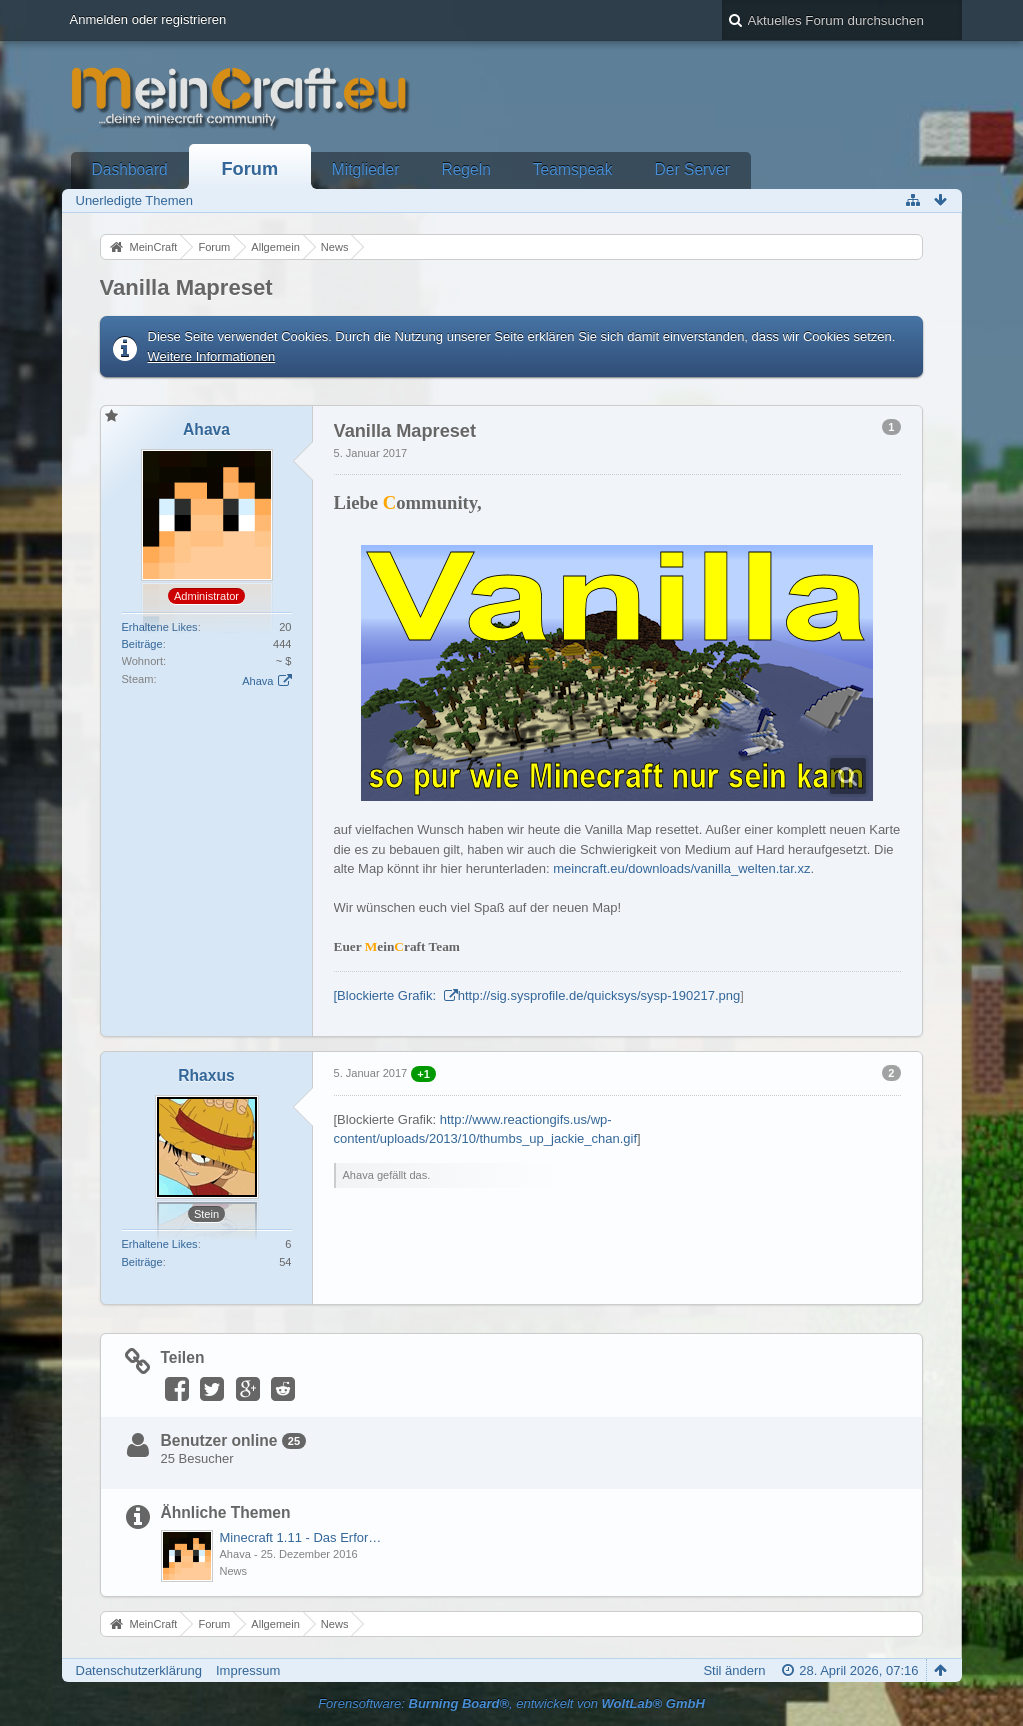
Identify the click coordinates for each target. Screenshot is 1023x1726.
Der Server (692, 169)
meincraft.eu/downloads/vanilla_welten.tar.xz (681, 868)
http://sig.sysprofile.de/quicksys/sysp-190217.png (599, 995)
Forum (250, 169)
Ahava (257, 681)
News (234, 1571)
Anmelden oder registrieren (148, 19)
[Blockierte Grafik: (387, 995)
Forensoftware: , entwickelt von (511, 1703)
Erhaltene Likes (160, 627)
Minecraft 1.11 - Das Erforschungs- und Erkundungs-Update (302, 1537)
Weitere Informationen (212, 356)
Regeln (465, 169)
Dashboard (130, 169)
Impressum (248, 1670)
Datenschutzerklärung (139, 1670)
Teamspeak (573, 169)
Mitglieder (366, 169)
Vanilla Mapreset (186, 287)
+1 (423, 1074)
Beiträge (142, 644)
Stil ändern (734, 1670)
